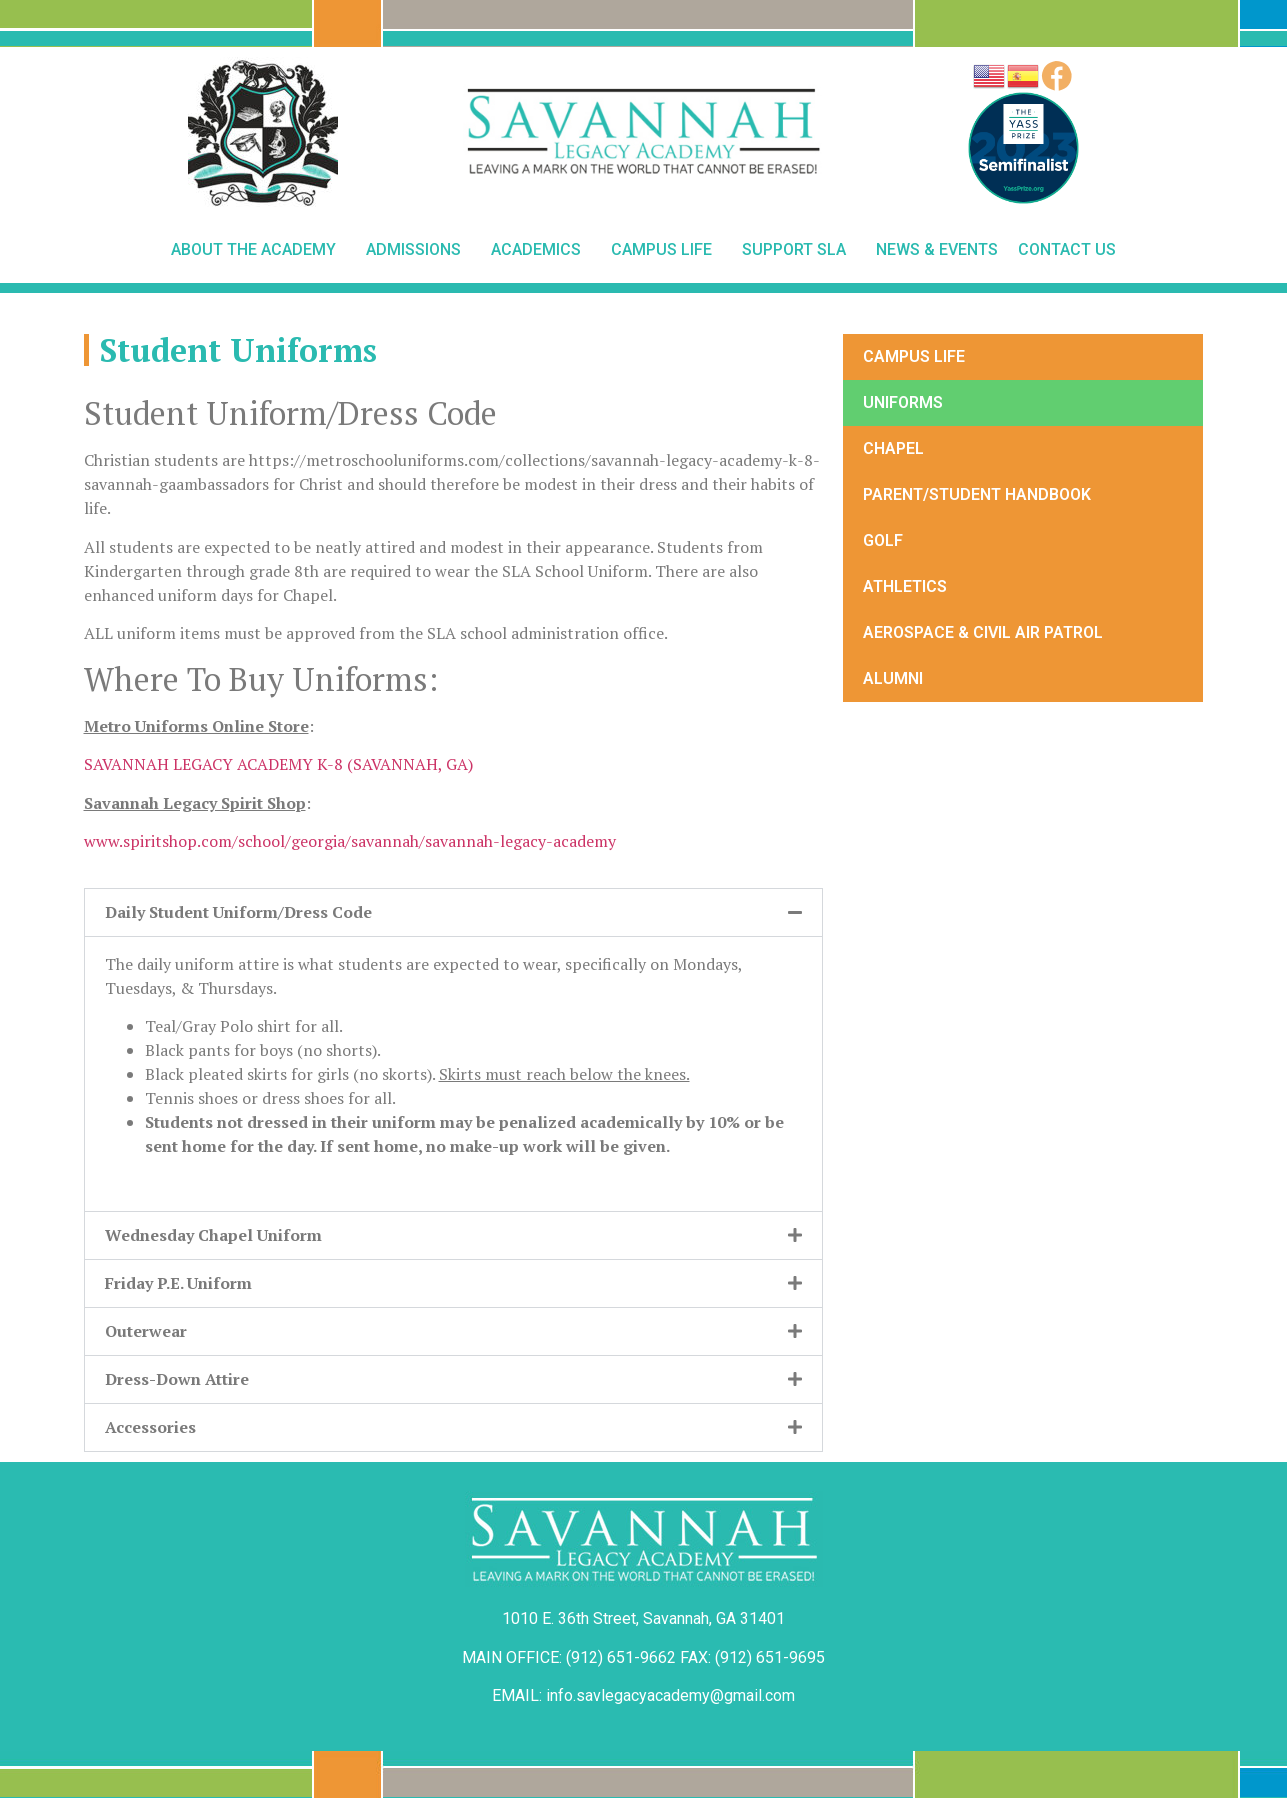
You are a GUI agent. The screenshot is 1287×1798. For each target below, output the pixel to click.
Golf (883, 540)
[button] (454, 912)
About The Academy (258, 250)
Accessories (150, 1427)
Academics (541, 250)
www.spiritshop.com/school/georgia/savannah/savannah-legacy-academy (350, 841)
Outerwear (146, 1331)
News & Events (937, 249)
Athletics (905, 586)
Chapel (893, 448)
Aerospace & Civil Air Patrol (983, 632)
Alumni (893, 678)
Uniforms (903, 402)
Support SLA (799, 250)
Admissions (418, 250)
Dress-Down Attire (177, 1379)
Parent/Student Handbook (977, 494)
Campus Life (666, 250)
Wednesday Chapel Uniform (213, 1235)
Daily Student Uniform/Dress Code (238, 912)
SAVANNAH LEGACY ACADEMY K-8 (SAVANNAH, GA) (278, 764)
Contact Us (1067, 249)
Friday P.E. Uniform (178, 1283)
